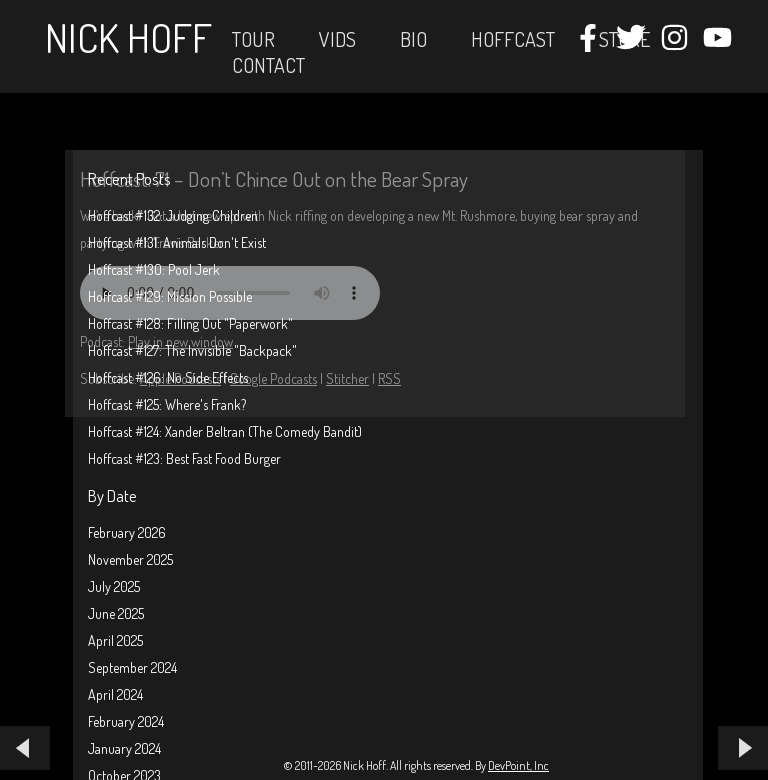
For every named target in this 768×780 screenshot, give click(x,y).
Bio (413, 39)
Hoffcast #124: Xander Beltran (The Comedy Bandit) (225, 431)
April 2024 (115, 694)
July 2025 (114, 586)
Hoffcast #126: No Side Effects (168, 377)
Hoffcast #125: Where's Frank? (167, 404)
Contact (268, 65)
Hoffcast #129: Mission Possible (170, 296)
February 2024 (126, 721)
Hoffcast (513, 39)
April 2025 (115, 640)
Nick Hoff (128, 37)
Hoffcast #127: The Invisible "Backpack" (192, 350)
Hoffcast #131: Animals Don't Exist (177, 242)
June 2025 (116, 613)
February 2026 (127, 532)
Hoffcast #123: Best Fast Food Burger (184, 458)
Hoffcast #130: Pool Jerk (154, 269)
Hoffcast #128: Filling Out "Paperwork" (190, 323)
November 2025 (130, 559)
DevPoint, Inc (518, 765)
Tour (253, 39)
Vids (337, 39)
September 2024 (132, 667)
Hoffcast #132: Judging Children (173, 215)
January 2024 (124, 748)
